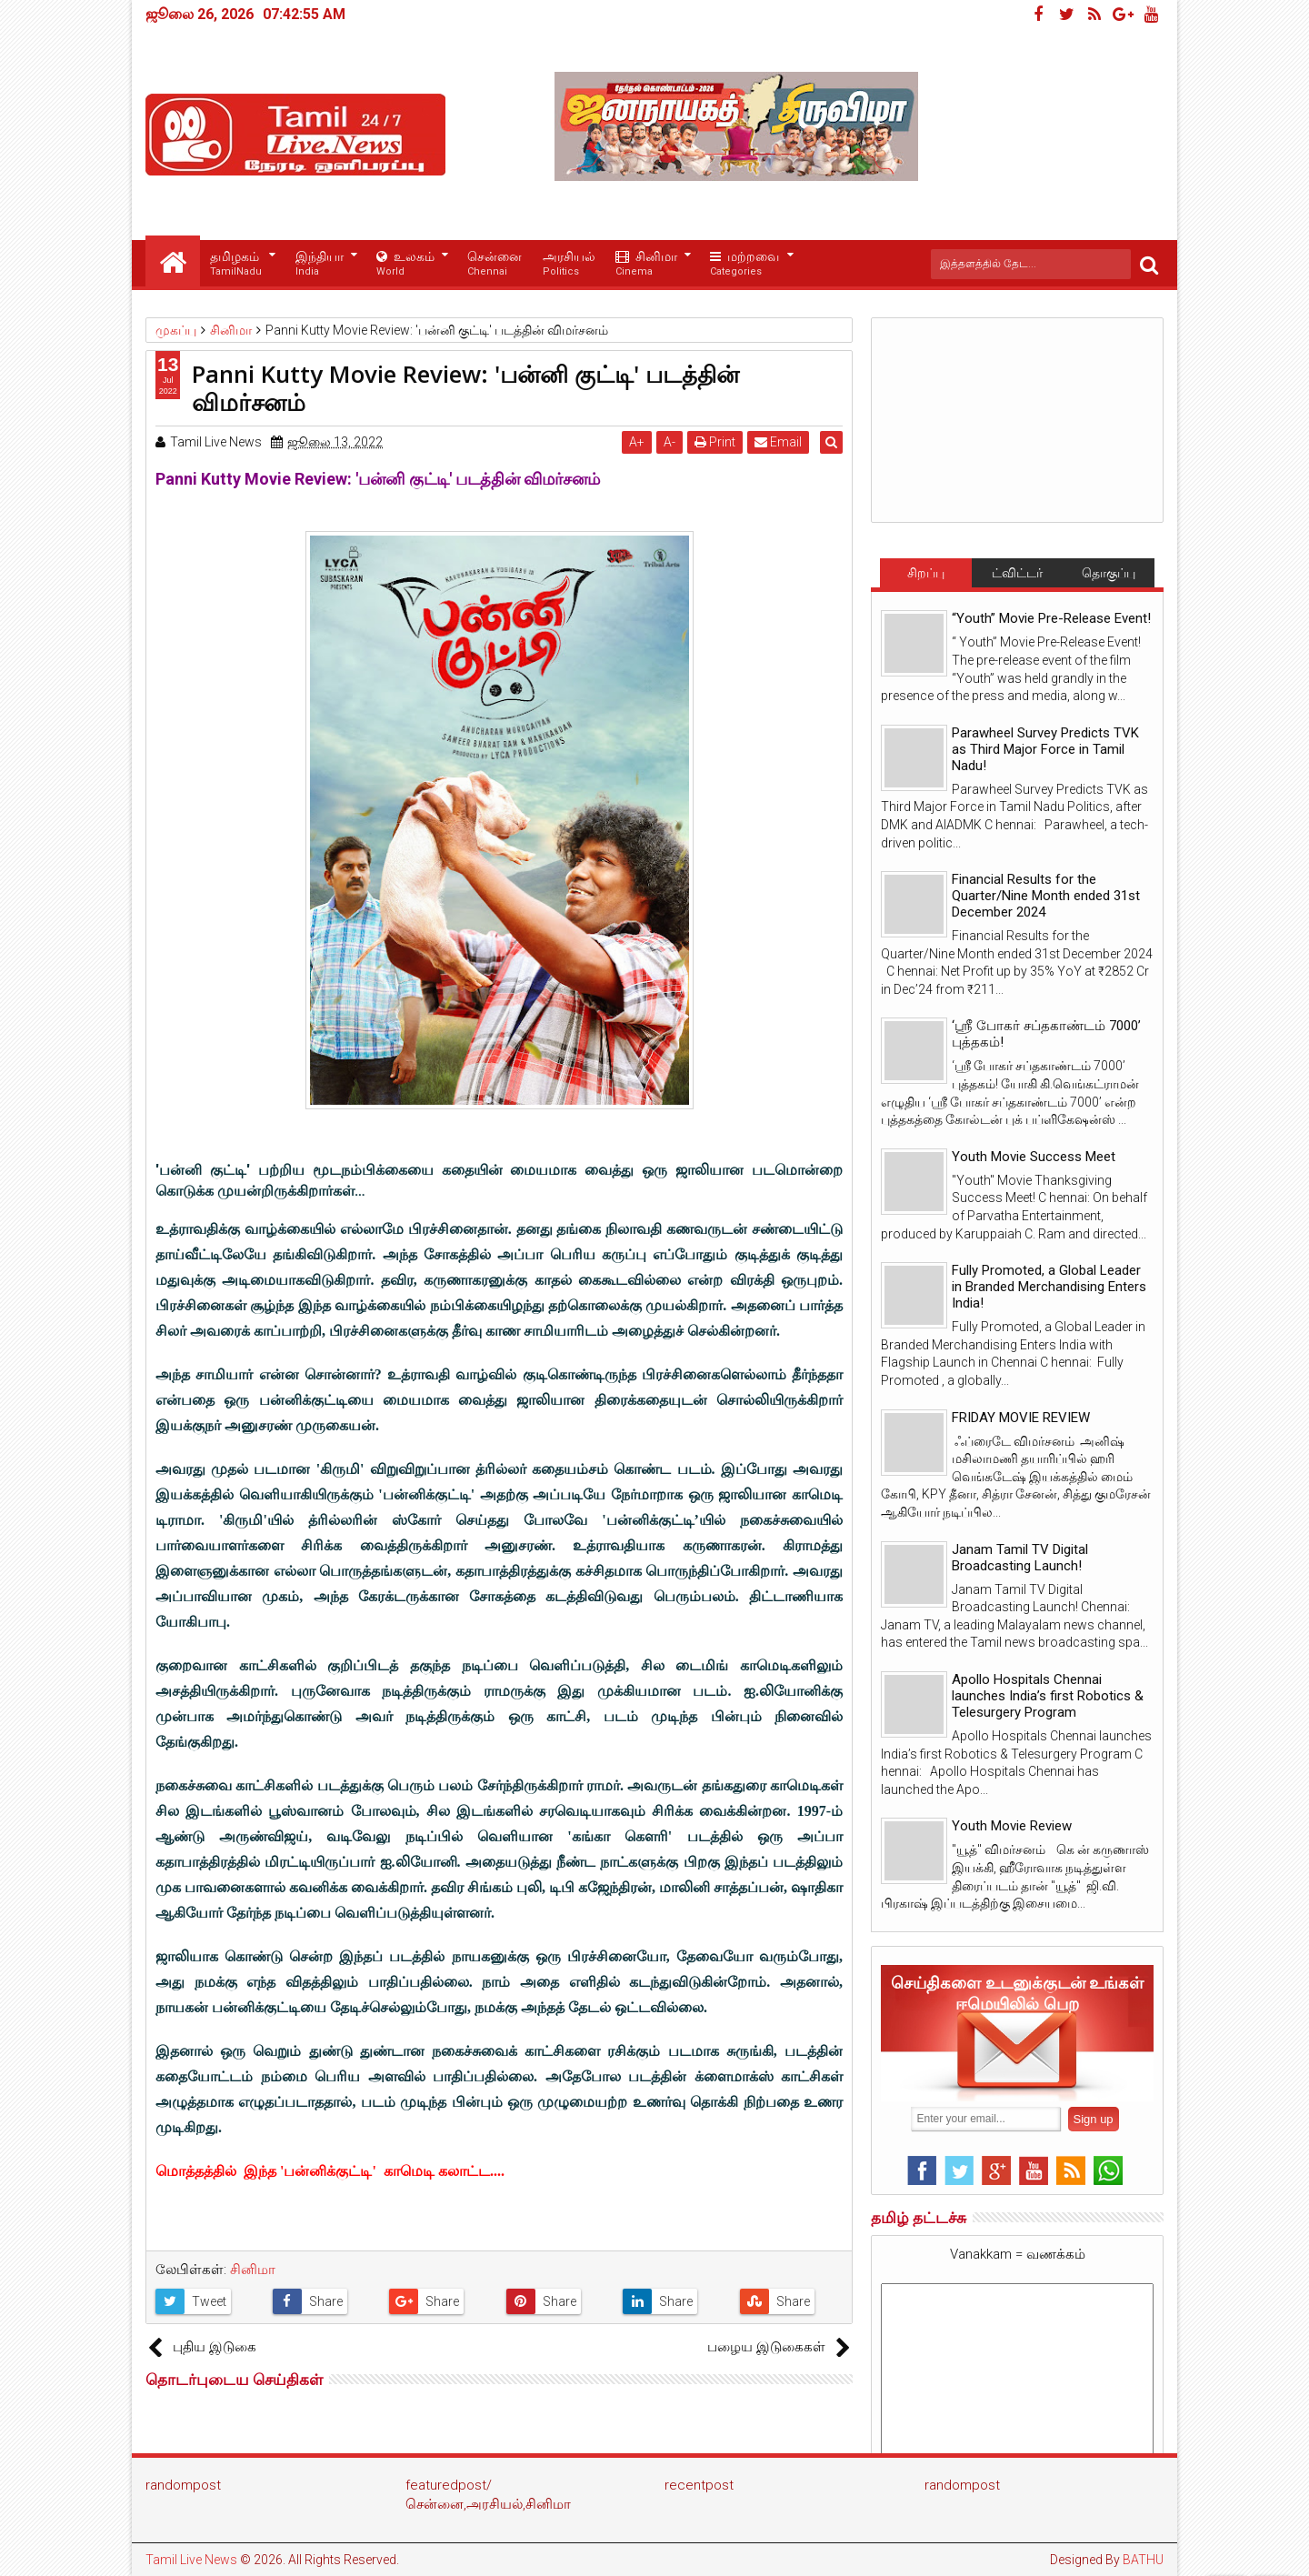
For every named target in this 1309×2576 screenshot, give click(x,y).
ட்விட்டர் (1017, 573)
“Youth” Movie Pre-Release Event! (1051, 618)
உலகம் (405, 264)
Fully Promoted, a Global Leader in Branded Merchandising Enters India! (1049, 1286)
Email (782, 442)
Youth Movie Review (1012, 1826)
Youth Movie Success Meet (1033, 1156)
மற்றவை (744, 264)
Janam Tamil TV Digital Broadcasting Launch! (1020, 1557)
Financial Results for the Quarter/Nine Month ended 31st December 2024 (1046, 895)
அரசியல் (569, 264)
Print (719, 442)
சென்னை (494, 264)
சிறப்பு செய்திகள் (925, 576)
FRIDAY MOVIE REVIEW (1021, 1417)
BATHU (1143, 2559)
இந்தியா (319, 264)
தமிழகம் (236, 264)
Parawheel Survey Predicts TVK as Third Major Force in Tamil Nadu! (1045, 749)
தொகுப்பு (1108, 573)
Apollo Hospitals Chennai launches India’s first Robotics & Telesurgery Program (1048, 1695)
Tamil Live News (191, 2559)
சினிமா (646, 264)
